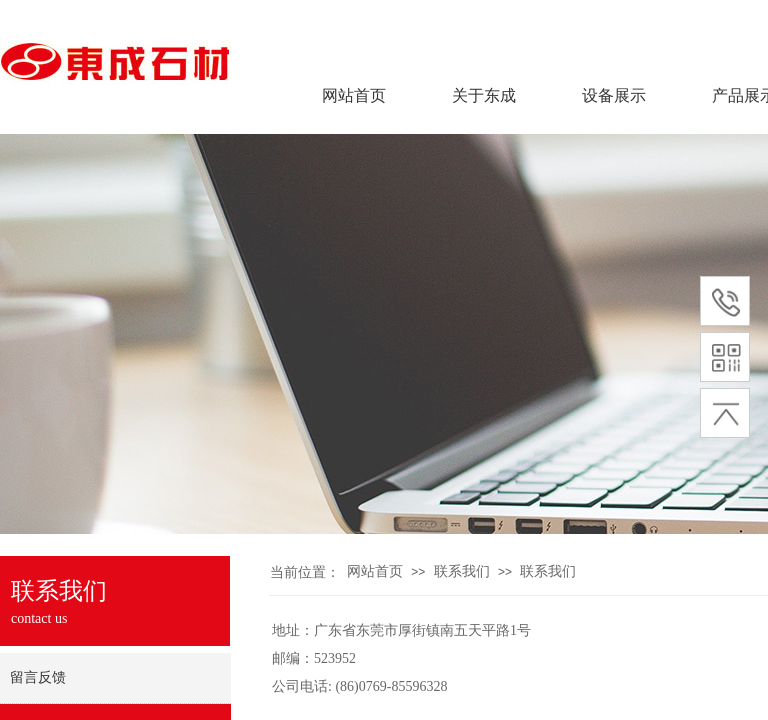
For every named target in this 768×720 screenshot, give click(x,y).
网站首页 (354, 95)
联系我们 (462, 571)
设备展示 (614, 95)
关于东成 (484, 95)
